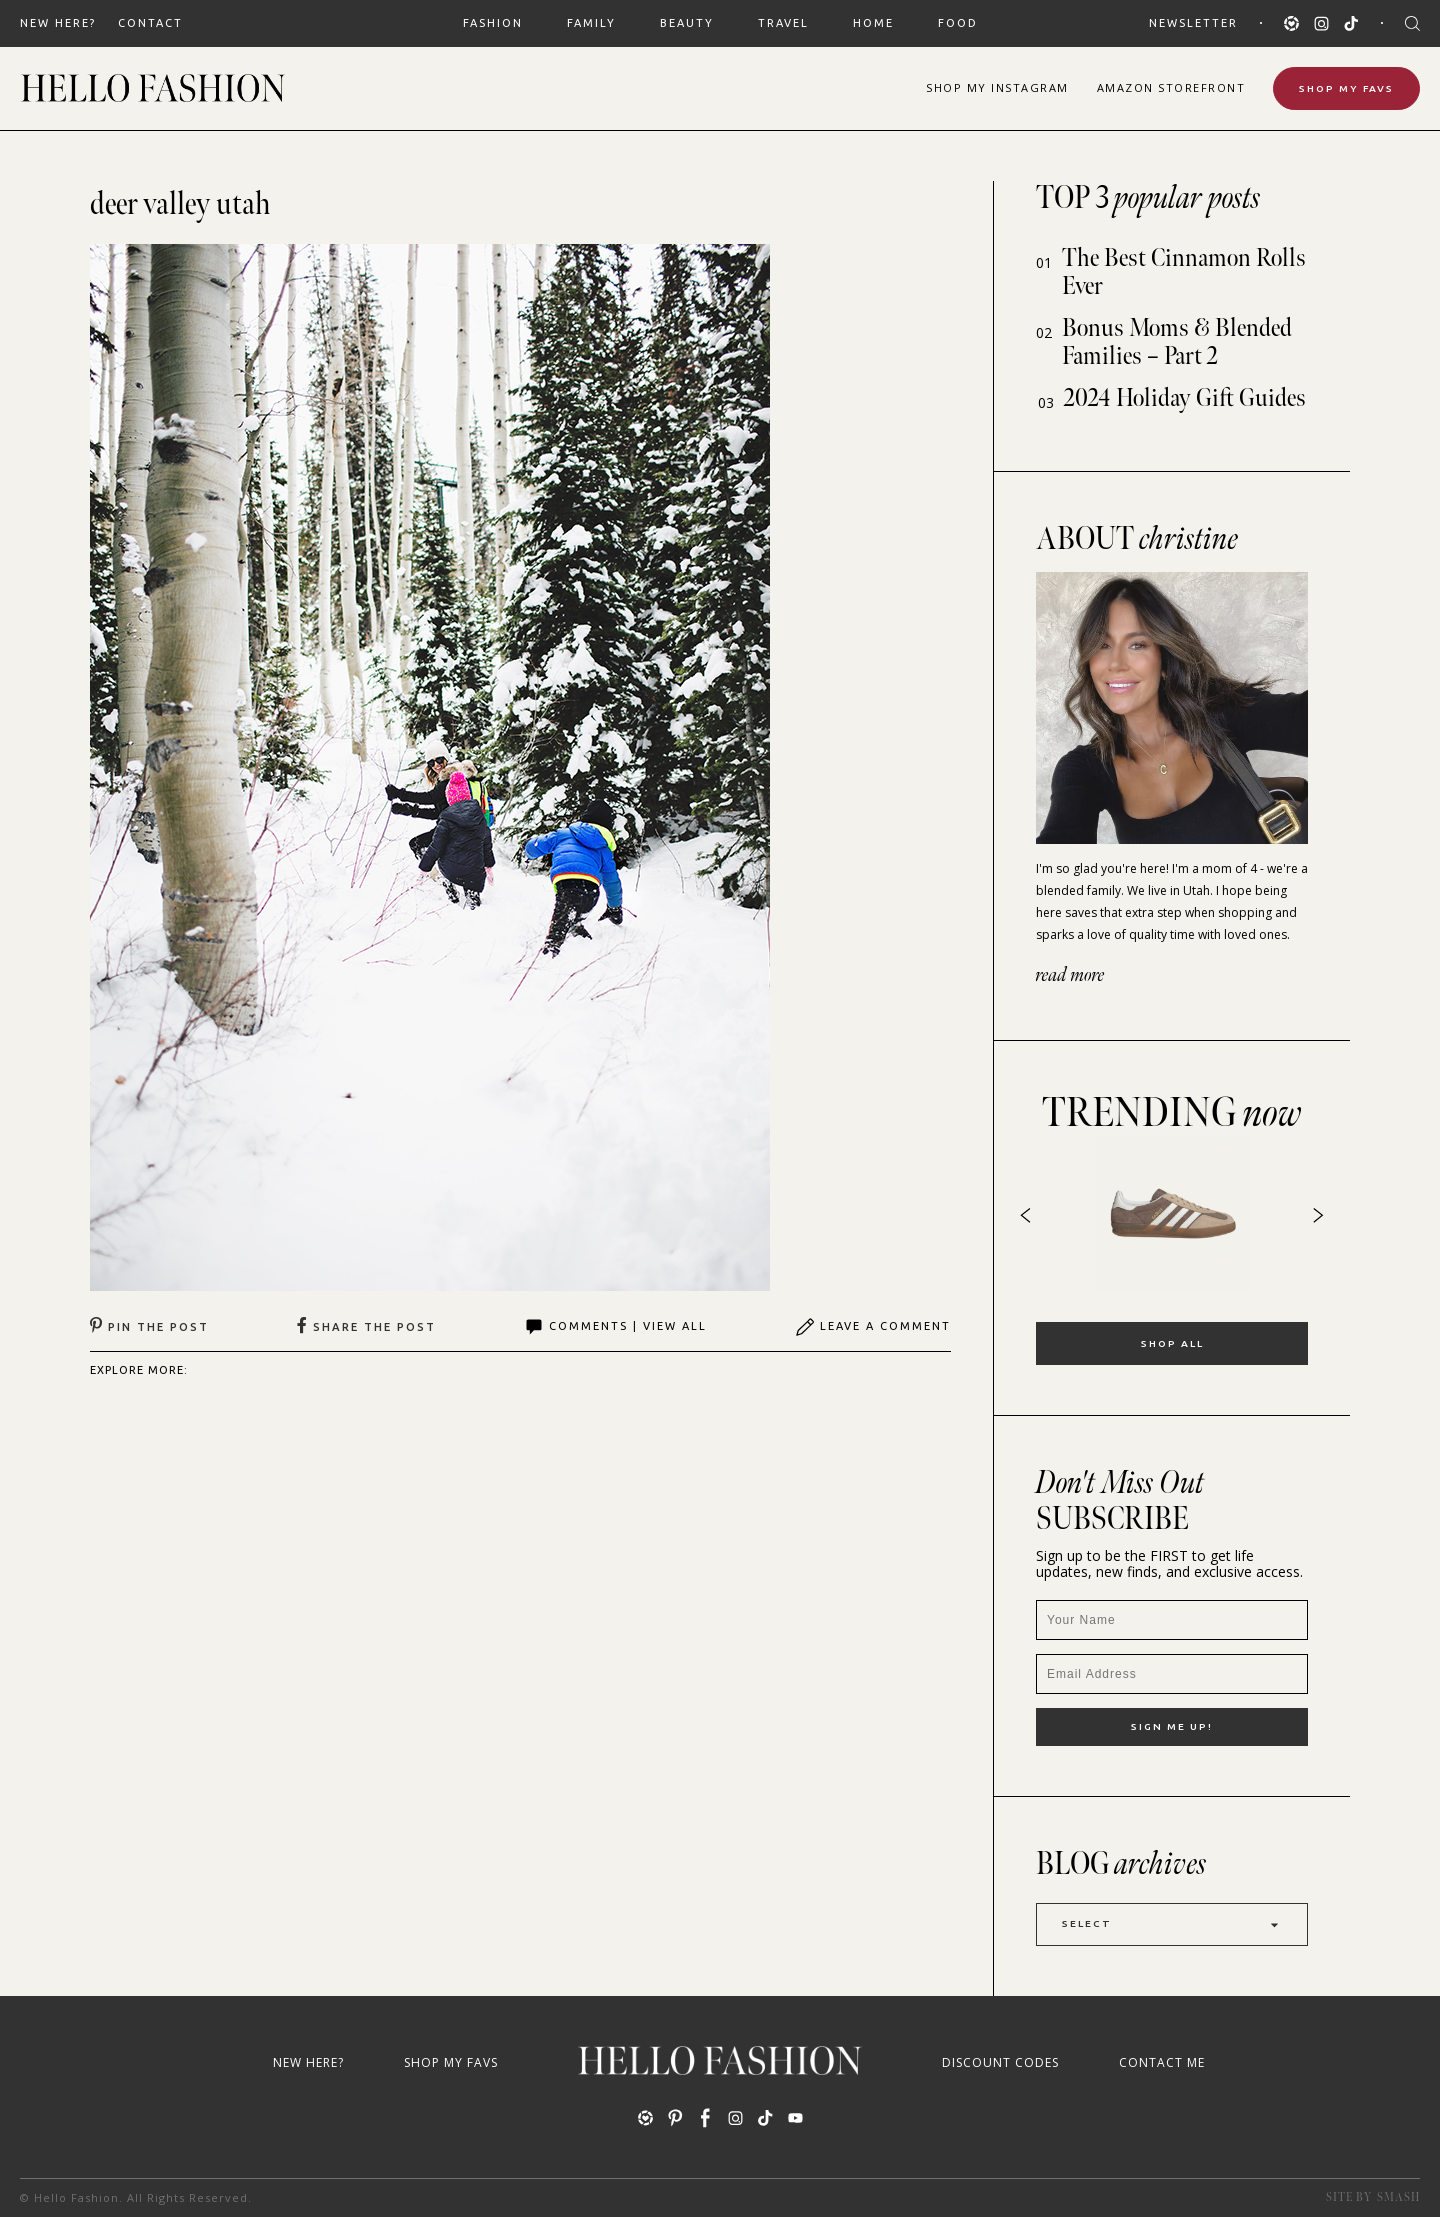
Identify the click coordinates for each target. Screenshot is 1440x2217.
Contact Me (1162, 2062)
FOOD (958, 23)
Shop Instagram (997, 87)
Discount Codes (1000, 2062)
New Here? (58, 23)
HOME (873, 23)
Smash (1398, 2197)
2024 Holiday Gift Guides (1185, 398)
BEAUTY (687, 23)
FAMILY (591, 23)
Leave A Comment (873, 1327)
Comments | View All (615, 1327)
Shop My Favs (1346, 88)
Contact (150, 23)
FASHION (493, 23)
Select (1172, 1924)
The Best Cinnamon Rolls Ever (1184, 272)
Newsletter (1193, 23)
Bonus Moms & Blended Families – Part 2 (1177, 342)
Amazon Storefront (1171, 87)
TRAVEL (783, 23)
